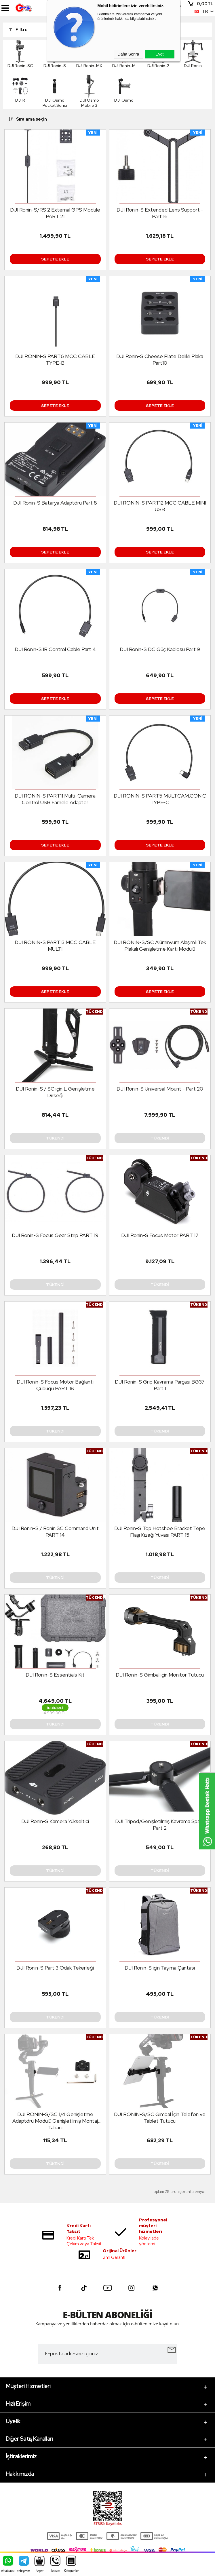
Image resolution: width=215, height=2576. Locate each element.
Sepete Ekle (55, 259)
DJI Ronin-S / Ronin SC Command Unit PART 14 (55, 1531)
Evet (159, 54)
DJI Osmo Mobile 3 (89, 91)
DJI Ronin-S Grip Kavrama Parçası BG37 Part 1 (160, 1385)
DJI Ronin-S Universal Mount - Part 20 (160, 1088)
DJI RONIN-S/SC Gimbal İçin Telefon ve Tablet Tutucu (160, 2117)
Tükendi (55, 1138)
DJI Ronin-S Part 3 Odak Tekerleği (55, 1967)
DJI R (20, 89)
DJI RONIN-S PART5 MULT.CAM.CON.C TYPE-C (160, 799)
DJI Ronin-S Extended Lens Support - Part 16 (160, 213)
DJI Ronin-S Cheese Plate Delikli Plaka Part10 (159, 359)
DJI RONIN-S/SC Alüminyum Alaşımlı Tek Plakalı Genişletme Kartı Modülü (160, 945)
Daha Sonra (128, 54)
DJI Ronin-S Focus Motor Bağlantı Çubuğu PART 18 (55, 1385)
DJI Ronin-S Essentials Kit (55, 1674)
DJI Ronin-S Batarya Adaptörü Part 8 (55, 502)
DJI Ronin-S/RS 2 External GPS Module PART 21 (55, 213)
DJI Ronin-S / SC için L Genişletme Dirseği (55, 1092)
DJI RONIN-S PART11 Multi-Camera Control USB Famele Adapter (55, 799)
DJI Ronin (193, 54)
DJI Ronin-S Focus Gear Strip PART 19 (55, 1235)
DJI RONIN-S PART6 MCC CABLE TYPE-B (55, 359)
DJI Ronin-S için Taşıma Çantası (160, 1967)
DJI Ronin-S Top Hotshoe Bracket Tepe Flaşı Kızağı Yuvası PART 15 (159, 1531)
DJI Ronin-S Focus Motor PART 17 (160, 1235)
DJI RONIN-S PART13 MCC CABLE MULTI (55, 945)
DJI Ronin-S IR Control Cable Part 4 (55, 649)
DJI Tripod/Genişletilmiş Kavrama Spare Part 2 (160, 1824)
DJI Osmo (124, 89)
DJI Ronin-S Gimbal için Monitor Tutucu (160, 1674)
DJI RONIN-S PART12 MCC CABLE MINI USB (160, 506)
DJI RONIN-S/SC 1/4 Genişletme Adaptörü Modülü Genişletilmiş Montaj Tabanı (55, 2121)
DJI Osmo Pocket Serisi (55, 91)
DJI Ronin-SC (20, 54)
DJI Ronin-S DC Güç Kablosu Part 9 (160, 649)
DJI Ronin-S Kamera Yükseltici (55, 1821)
